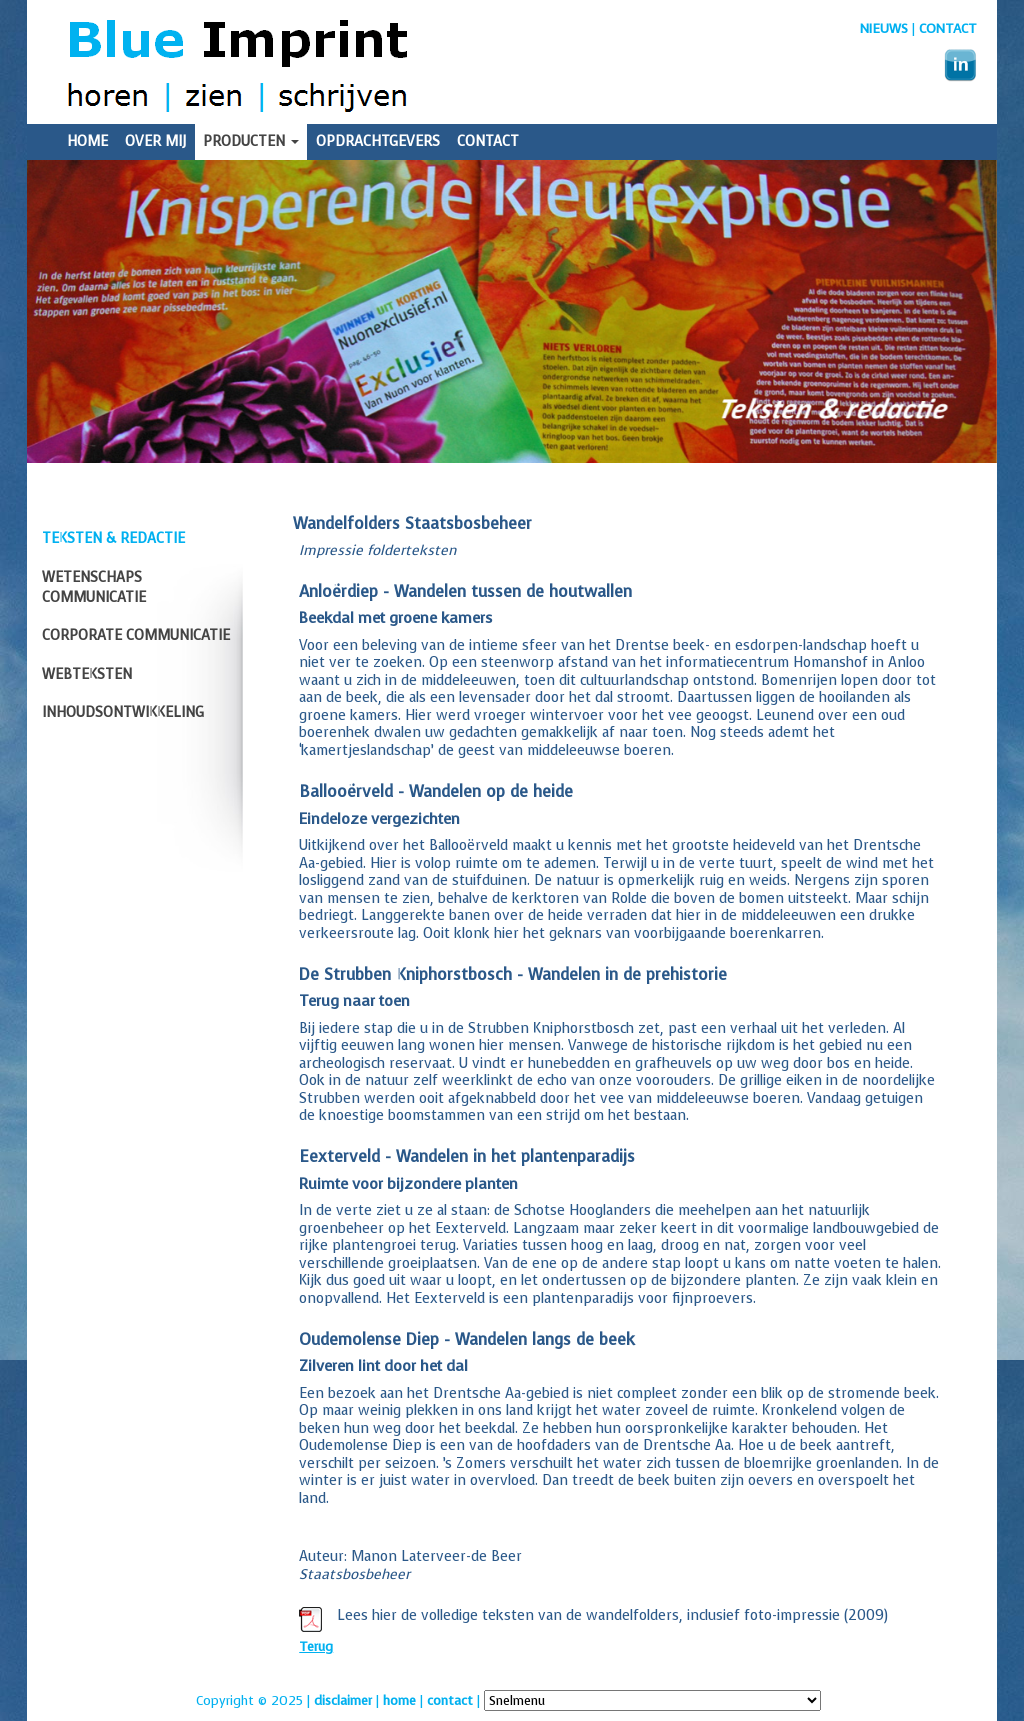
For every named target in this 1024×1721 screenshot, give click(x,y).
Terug (316, 1646)
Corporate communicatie (136, 635)
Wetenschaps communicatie (94, 587)
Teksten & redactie (113, 538)
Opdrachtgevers (378, 141)
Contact (948, 28)
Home (87, 141)
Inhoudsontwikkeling (123, 712)
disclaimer (343, 1700)
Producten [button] (251, 141)
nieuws (884, 28)
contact (450, 1700)
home (399, 1700)
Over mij (155, 141)
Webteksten (87, 674)
